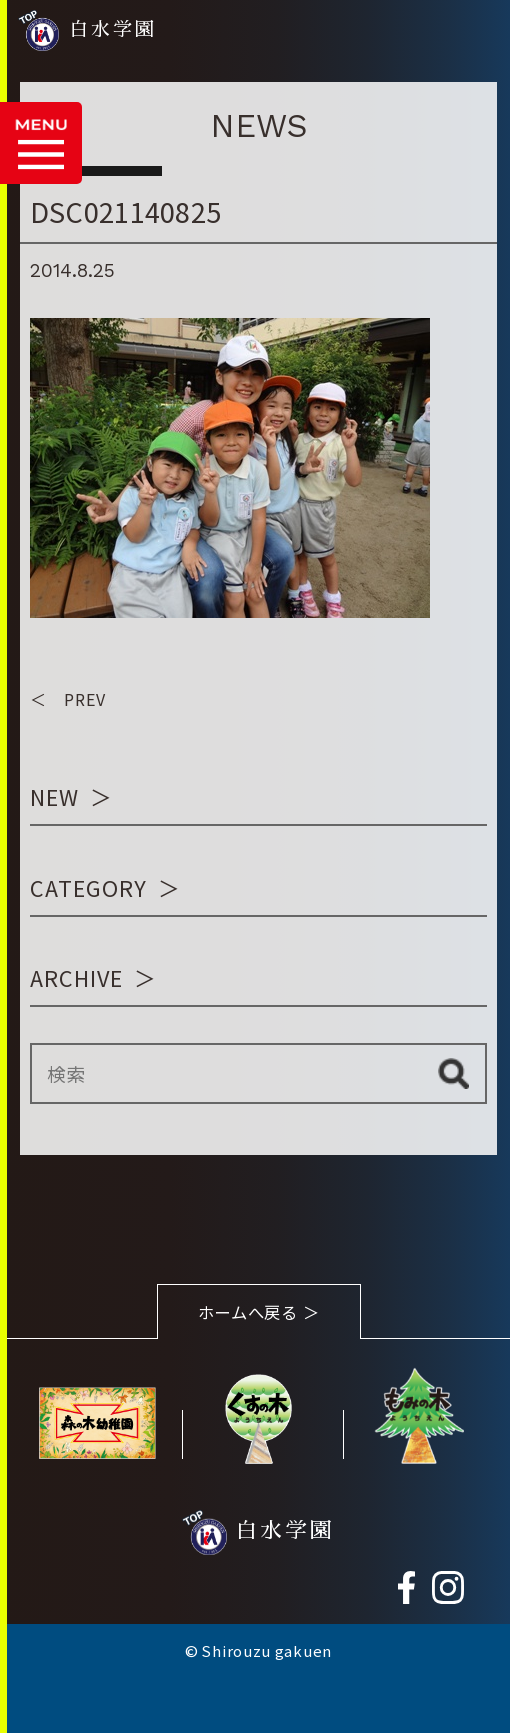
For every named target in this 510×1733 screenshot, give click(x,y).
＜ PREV (68, 699)
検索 (452, 1074)
